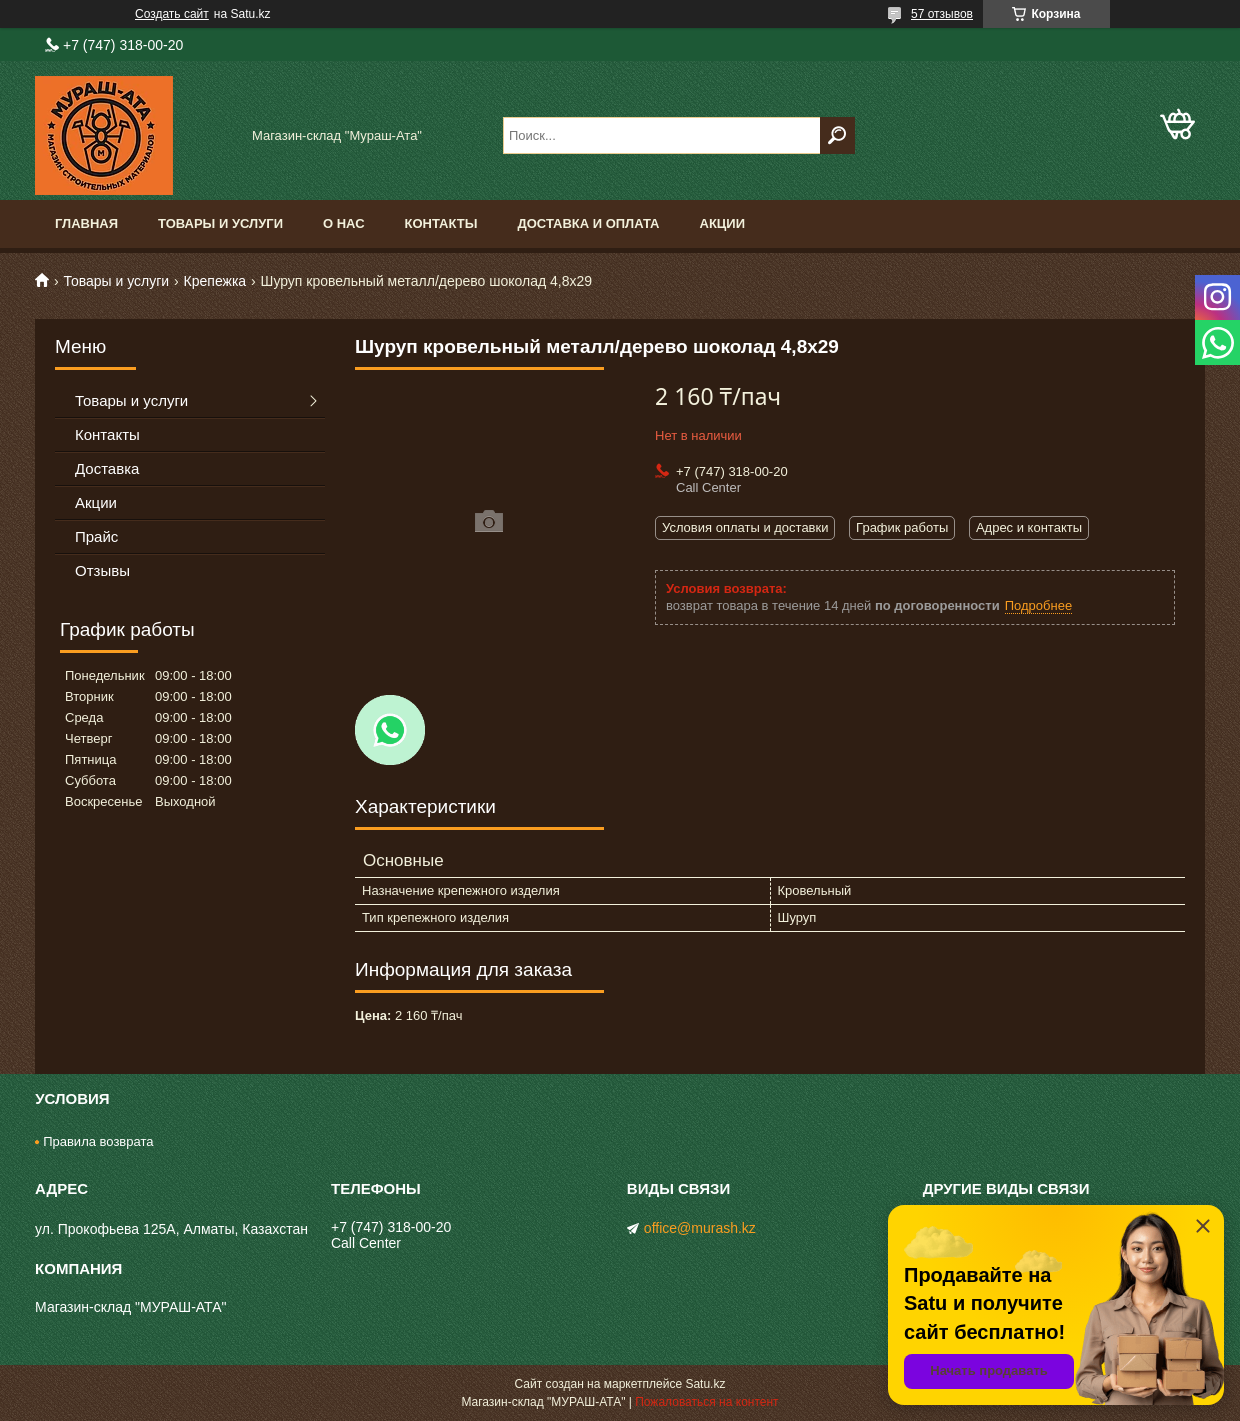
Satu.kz (705, 1384)
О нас (344, 223)
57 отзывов (942, 14)
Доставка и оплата (588, 223)
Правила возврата (98, 1141)
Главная (86, 223)
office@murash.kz (700, 1228)
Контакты (441, 223)
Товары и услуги (220, 223)
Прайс (96, 536)
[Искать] (837, 135)
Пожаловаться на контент (706, 1402)
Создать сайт (172, 14)
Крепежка (215, 281)
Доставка (107, 468)
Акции (723, 223)
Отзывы (102, 570)
